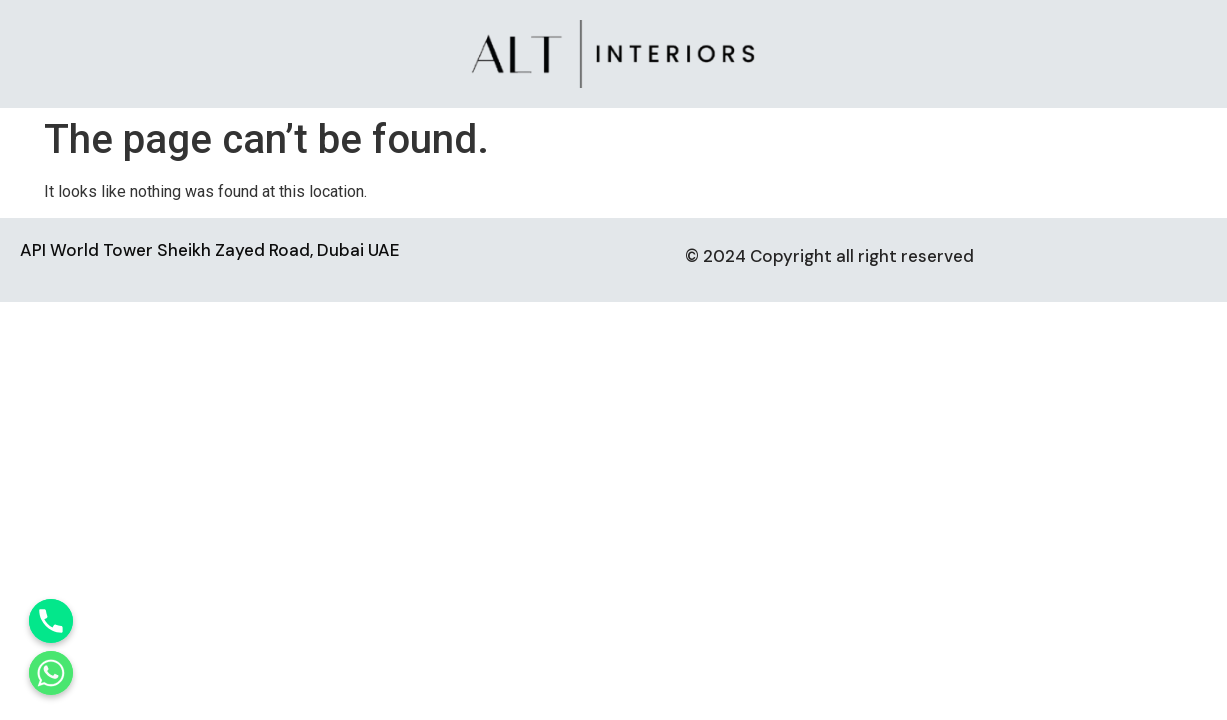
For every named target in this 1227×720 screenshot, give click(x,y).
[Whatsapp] (51, 673)
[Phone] (51, 621)
